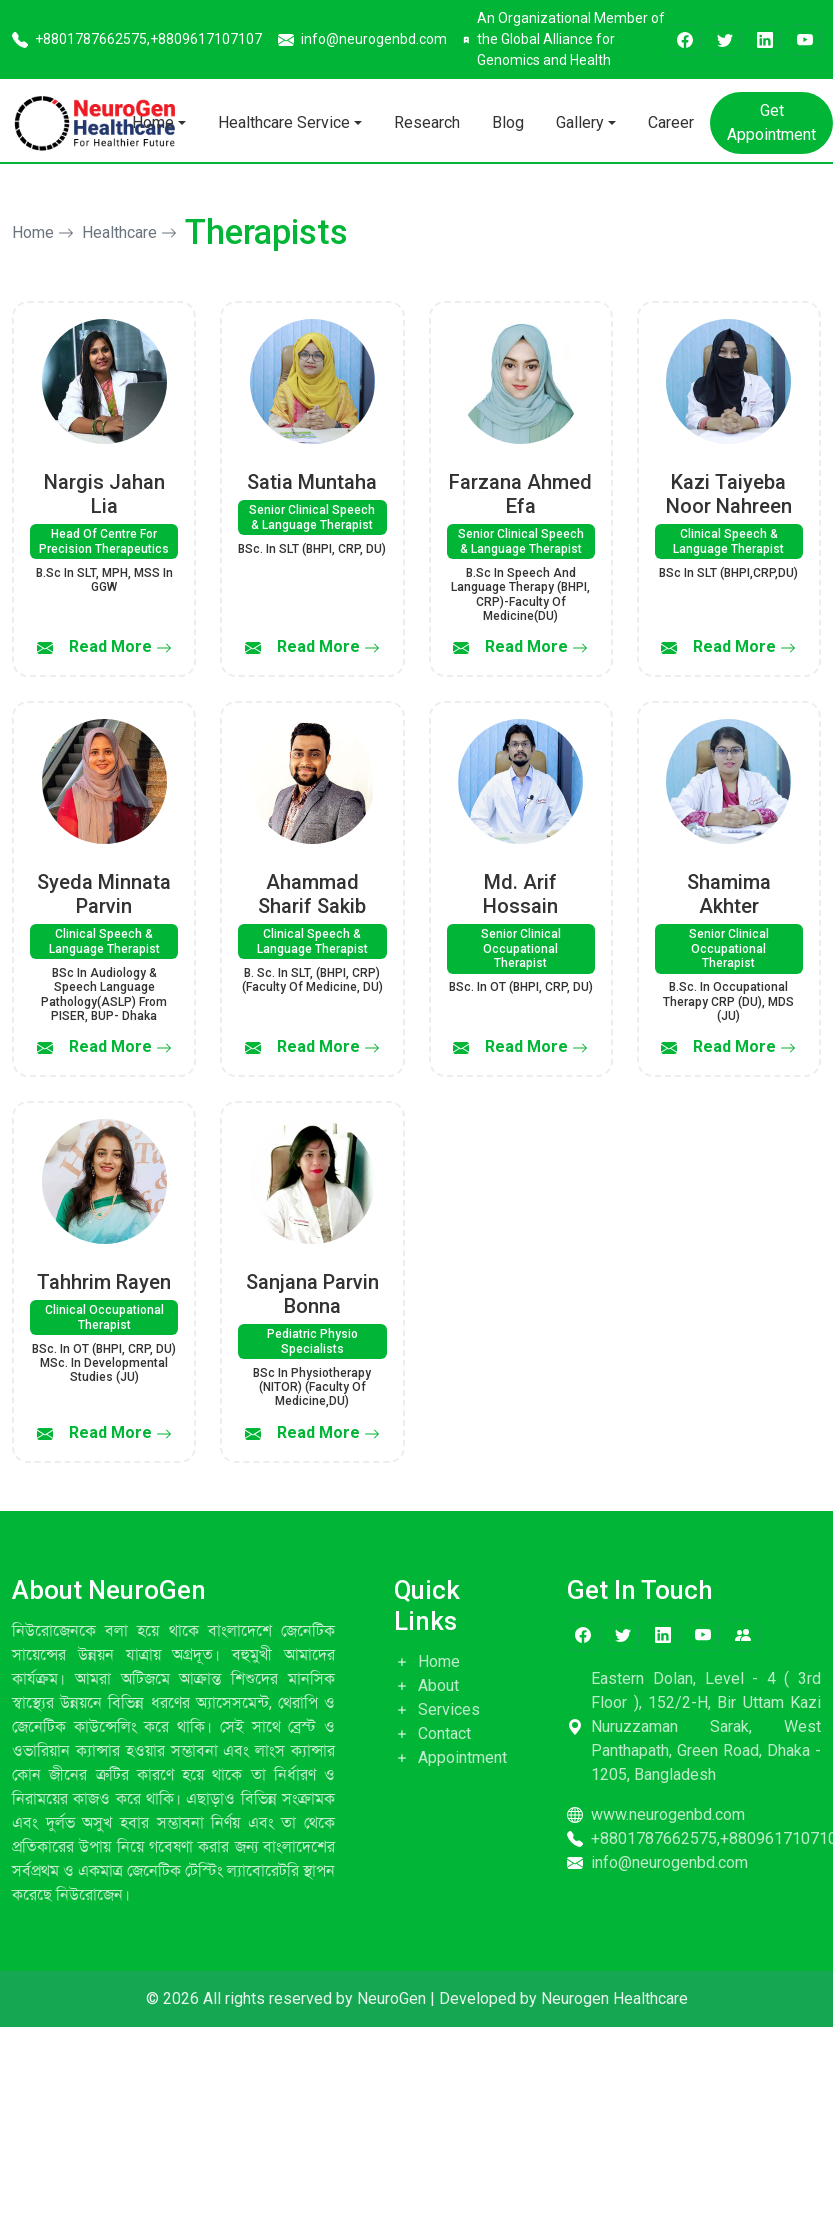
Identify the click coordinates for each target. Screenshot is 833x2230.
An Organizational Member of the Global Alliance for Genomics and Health (564, 39)
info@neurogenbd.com (362, 39)
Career (671, 122)
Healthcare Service (284, 122)
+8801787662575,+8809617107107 (137, 39)
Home (153, 122)
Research (427, 122)
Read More (120, 646)
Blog (508, 122)
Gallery (580, 122)
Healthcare (129, 232)
